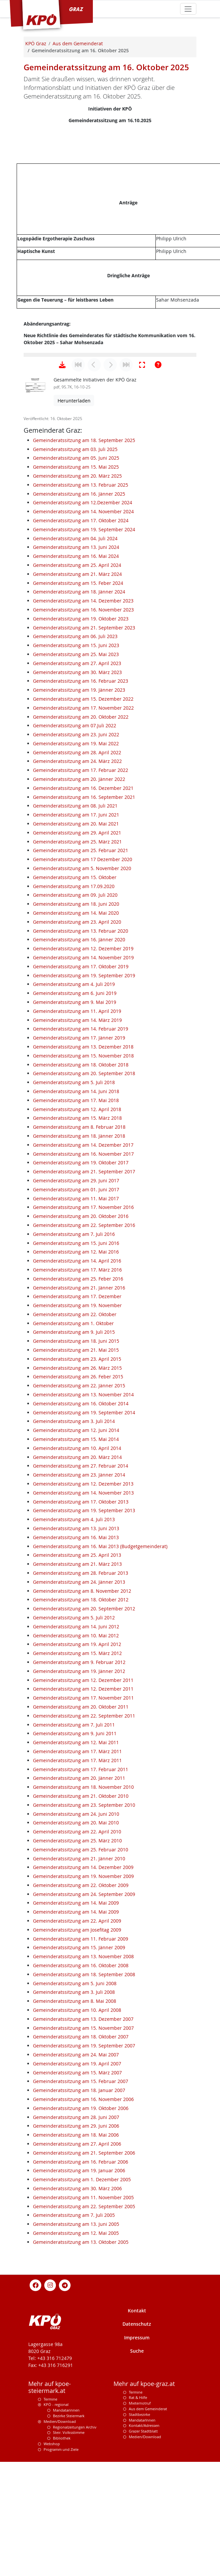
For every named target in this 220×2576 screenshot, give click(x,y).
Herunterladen (74, 523)
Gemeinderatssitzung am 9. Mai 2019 (74, 1124)
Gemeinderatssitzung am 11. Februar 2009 (80, 2061)
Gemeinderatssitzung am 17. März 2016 (77, 1392)
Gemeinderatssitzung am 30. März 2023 (77, 794)
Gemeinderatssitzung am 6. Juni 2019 (74, 1115)
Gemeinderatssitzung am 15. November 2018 (83, 1178)
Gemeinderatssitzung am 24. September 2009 (84, 2016)
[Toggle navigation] (188, 9)
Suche (137, 2473)
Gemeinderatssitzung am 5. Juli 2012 (74, 1740)
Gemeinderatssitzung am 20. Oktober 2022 (80, 839)
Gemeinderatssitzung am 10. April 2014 (77, 1570)
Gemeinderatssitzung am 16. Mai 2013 (76, 1659)
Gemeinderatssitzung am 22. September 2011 (84, 1838)
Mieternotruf (140, 2525)
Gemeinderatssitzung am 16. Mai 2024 (76, 678)
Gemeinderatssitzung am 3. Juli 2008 (74, 2114)
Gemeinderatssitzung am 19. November (77, 1427)
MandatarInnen (142, 2542)
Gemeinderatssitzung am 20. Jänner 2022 (79, 901)
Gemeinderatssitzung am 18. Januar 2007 (79, 2212)
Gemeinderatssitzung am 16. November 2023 (83, 732)
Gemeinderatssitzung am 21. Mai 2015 (76, 1472)
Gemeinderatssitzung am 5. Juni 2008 (74, 2105)
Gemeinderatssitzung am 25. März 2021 (77, 964)
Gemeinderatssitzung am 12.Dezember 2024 (82, 624)
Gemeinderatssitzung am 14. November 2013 (83, 1615)
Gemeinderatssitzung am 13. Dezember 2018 (83, 1169)
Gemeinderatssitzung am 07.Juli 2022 (74, 847)
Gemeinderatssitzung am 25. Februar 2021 (80, 972)
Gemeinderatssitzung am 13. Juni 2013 (76, 1650)
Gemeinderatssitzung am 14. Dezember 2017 (83, 1267)
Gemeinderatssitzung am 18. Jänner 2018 (79, 1258)
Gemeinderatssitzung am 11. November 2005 (83, 2319)
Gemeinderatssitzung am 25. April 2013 (77, 1677)
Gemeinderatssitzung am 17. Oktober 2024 (80, 642)
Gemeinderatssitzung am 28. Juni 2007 (76, 2239)
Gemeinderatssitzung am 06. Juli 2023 (75, 758)
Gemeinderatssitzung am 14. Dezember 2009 (83, 1989)
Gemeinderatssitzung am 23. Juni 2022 (76, 856)
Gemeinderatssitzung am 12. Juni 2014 (76, 1552)
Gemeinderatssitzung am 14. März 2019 (77, 1142)
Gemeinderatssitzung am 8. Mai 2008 (74, 2123)
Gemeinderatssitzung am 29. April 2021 (77, 955)
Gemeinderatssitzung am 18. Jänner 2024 (79, 714)
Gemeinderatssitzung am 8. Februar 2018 (79, 1249)
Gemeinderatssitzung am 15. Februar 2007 (80, 2203)
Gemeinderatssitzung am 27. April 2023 (77, 785)
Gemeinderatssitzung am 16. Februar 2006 (80, 2284)
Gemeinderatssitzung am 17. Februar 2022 (80, 892)
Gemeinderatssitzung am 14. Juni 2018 (76, 1213)
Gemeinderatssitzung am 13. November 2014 (83, 1517)
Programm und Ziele (61, 2571)
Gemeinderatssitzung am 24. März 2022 (77, 883)
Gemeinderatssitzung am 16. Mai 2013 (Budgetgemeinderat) (100, 1668)
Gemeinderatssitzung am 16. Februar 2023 (80, 803)
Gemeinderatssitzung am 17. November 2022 (83, 830)
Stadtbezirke (139, 2536)
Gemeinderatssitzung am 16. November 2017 (83, 1276)
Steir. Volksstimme (69, 2554)
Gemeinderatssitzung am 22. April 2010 (77, 1954)
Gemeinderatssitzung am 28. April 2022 (77, 874)
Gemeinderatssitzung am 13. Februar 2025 (80, 607)
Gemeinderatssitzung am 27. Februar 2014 (80, 1588)
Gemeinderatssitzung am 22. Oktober (74, 1436)
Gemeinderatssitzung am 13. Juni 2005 (76, 2346)
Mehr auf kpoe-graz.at (144, 2506)
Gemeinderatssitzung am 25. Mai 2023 (76, 776)
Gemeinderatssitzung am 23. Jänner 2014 (79, 1597)
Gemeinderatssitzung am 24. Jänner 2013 (79, 1704)
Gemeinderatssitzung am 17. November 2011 (83, 1820)
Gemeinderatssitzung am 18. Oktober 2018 (80, 1187)
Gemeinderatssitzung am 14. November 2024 (83, 633)
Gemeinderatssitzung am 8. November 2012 (82, 1713)
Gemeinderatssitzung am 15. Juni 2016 (76, 1365)
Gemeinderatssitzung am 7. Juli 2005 (74, 2337)
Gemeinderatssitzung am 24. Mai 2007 (76, 2177)
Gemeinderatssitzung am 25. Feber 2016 (78, 1401)
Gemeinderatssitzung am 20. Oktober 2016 (80, 1338)
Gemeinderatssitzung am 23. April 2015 (77, 1481)
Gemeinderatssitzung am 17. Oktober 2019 (80, 1088)
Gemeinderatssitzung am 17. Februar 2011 (80, 1891)
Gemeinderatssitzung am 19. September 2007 (84, 2168)
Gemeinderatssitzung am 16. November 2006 (83, 2221)
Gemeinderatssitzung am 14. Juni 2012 (76, 1749)
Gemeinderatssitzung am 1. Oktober (73, 1445)
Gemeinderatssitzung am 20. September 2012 (84, 1731)
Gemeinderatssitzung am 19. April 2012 (77, 1766)
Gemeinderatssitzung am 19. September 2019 (84, 1097)
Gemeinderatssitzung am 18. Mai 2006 (76, 2257)
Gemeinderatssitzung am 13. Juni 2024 (76, 669)
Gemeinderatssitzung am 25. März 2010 (77, 1963)
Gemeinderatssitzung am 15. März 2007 (77, 2195)
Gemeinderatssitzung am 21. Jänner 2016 (79, 1410)
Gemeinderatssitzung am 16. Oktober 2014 (80, 1525)
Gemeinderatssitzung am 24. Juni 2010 (76, 1936)
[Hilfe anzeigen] (158, 487)
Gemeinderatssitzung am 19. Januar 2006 (79, 2292)
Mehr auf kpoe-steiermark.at (49, 2509)
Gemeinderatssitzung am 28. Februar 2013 (80, 1695)
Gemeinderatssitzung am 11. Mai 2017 (76, 1320)
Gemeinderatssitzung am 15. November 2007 (83, 2150)
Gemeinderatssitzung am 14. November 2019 (83, 1079)
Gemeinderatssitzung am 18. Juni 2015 (76, 1463)
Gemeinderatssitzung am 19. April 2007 (77, 2186)
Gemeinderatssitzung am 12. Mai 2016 (76, 1374)
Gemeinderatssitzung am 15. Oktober (74, 999)
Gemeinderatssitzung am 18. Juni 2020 (76, 1026)
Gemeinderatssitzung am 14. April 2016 (77, 1383)
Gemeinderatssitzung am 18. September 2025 (84, 562)
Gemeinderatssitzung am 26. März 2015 (77, 1490)
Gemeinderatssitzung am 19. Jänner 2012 (79, 1793)
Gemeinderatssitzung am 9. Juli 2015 (74, 1454)
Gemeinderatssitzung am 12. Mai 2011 (76, 1864)
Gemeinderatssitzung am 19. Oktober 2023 (80, 741)
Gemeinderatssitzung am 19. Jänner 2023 (79, 812)
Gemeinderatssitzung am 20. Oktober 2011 (80, 1829)
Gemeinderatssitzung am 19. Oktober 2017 (80, 1285)
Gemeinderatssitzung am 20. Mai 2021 (76, 946)
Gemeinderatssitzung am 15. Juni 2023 (76, 767)
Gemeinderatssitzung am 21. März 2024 (77, 696)
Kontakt (137, 2433)
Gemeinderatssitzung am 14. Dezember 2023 (83, 723)
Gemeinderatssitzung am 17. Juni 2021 (76, 937)
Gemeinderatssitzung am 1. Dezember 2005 (82, 2301)
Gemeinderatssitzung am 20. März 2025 (77, 598)
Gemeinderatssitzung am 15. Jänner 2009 (79, 2069)
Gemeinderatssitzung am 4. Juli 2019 (74, 1106)
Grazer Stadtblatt (143, 2553)
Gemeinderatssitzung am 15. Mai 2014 (76, 1561)
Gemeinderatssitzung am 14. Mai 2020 (76, 1035)
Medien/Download (60, 2543)
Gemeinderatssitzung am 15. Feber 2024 (78, 705)
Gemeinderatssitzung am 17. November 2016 (83, 1329)
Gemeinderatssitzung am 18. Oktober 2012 (80, 1722)
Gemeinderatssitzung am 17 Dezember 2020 (82, 981)
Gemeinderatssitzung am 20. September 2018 (84, 1195)
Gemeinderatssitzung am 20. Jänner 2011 (79, 1900)
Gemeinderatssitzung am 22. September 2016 (84, 1347)
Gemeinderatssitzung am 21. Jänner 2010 (79, 1981)
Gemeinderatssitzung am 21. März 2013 (77, 1686)
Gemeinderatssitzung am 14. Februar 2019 (80, 1151)
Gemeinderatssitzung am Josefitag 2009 (77, 2052)
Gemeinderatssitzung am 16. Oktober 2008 (80, 2087)
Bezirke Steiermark (69, 2537)
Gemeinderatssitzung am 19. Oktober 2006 (80, 2230)
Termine (50, 2521)
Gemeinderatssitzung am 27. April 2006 (77, 2266)
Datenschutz (136, 2446)
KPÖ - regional (56, 2526)
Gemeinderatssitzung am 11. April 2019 (77, 1133)
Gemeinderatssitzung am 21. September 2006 (84, 2275)
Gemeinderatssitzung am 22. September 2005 (84, 2328)
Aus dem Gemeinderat (148, 2530)
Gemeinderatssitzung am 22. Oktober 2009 (80, 2007)
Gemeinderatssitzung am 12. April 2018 (77, 1231)
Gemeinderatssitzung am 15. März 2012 (77, 1775)
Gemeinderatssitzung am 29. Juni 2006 (76, 2248)
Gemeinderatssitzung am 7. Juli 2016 (74, 1356)
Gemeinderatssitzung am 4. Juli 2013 (74, 1641)
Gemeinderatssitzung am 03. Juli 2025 (75, 571)
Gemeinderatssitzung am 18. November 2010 (83, 1909)
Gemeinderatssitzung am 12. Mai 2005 (76, 2355)
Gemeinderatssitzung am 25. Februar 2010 (80, 1972)
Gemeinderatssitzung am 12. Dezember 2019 (83, 1070)
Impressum (136, 2460)
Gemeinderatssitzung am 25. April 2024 (77, 687)
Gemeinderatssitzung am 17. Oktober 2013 (80, 1624)
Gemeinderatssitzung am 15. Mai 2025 (76, 589)
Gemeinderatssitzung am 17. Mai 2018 (76, 1222)
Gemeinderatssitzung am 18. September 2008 (84, 2096)
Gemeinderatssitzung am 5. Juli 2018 (74, 1204)
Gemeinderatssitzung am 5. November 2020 (82, 990)
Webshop (52, 2565)
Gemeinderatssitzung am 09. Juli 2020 (75, 1017)
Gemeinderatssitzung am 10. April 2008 (77, 2132)
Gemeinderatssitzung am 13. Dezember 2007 (83, 2141)
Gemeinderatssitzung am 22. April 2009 (77, 2043)
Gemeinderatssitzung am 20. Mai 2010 (76, 1945)
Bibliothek (62, 2560)
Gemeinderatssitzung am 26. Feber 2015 (78, 1499)
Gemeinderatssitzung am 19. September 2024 (84, 651)
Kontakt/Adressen (144, 2547)
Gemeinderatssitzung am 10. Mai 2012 (76, 1758)
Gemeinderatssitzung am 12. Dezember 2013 (83, 1606)
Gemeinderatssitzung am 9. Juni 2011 (74, 1855)
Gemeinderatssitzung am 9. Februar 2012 (79, 1784)
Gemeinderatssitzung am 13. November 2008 (83, 2078)
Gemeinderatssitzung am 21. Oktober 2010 (80, 1918)
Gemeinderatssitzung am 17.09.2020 (73, 1008)
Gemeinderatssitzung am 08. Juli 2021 (75, 928)
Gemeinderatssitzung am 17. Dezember (77, 1418)
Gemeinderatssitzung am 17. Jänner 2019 (79, 1160)
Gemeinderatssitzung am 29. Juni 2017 (76, 1302)
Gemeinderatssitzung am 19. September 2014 (84, 1534)
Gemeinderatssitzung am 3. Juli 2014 (74, 1543)
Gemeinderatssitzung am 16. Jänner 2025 (79, 616)
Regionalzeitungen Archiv (75, 2549)
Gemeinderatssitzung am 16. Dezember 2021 (83, 910)
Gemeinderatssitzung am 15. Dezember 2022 (83, 821)
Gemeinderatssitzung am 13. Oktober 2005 (80, 2364)
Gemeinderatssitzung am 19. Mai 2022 (76, 865)
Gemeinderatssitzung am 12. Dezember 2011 (83, 1802)
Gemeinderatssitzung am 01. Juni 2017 (76, 1311)
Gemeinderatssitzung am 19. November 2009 (83, 1998)
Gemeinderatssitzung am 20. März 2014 (77, 1579)
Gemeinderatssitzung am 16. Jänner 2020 (79, 1061)
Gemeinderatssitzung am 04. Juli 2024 (75, 660)
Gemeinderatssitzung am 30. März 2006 (77, 2310)
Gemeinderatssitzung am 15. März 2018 (77, 1240)
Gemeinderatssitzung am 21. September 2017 (84, 1293)
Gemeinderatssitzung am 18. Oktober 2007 (80, 2159)
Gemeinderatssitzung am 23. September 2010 (84, 1927)
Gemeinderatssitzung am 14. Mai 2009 (76, 2025)
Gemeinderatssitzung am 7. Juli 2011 (74, 1847)
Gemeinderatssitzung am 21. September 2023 (84, 750)
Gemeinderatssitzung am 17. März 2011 (77, 1873)
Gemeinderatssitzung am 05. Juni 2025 (76, 580)
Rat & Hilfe (138, 2519)
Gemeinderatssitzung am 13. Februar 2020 (80, 1053)
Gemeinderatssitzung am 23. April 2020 (77, 1044)
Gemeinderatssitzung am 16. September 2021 (84, 919)
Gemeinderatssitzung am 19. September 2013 (84, 1632)
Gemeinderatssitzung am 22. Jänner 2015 (79, 1508)
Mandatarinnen (66, 2532)
